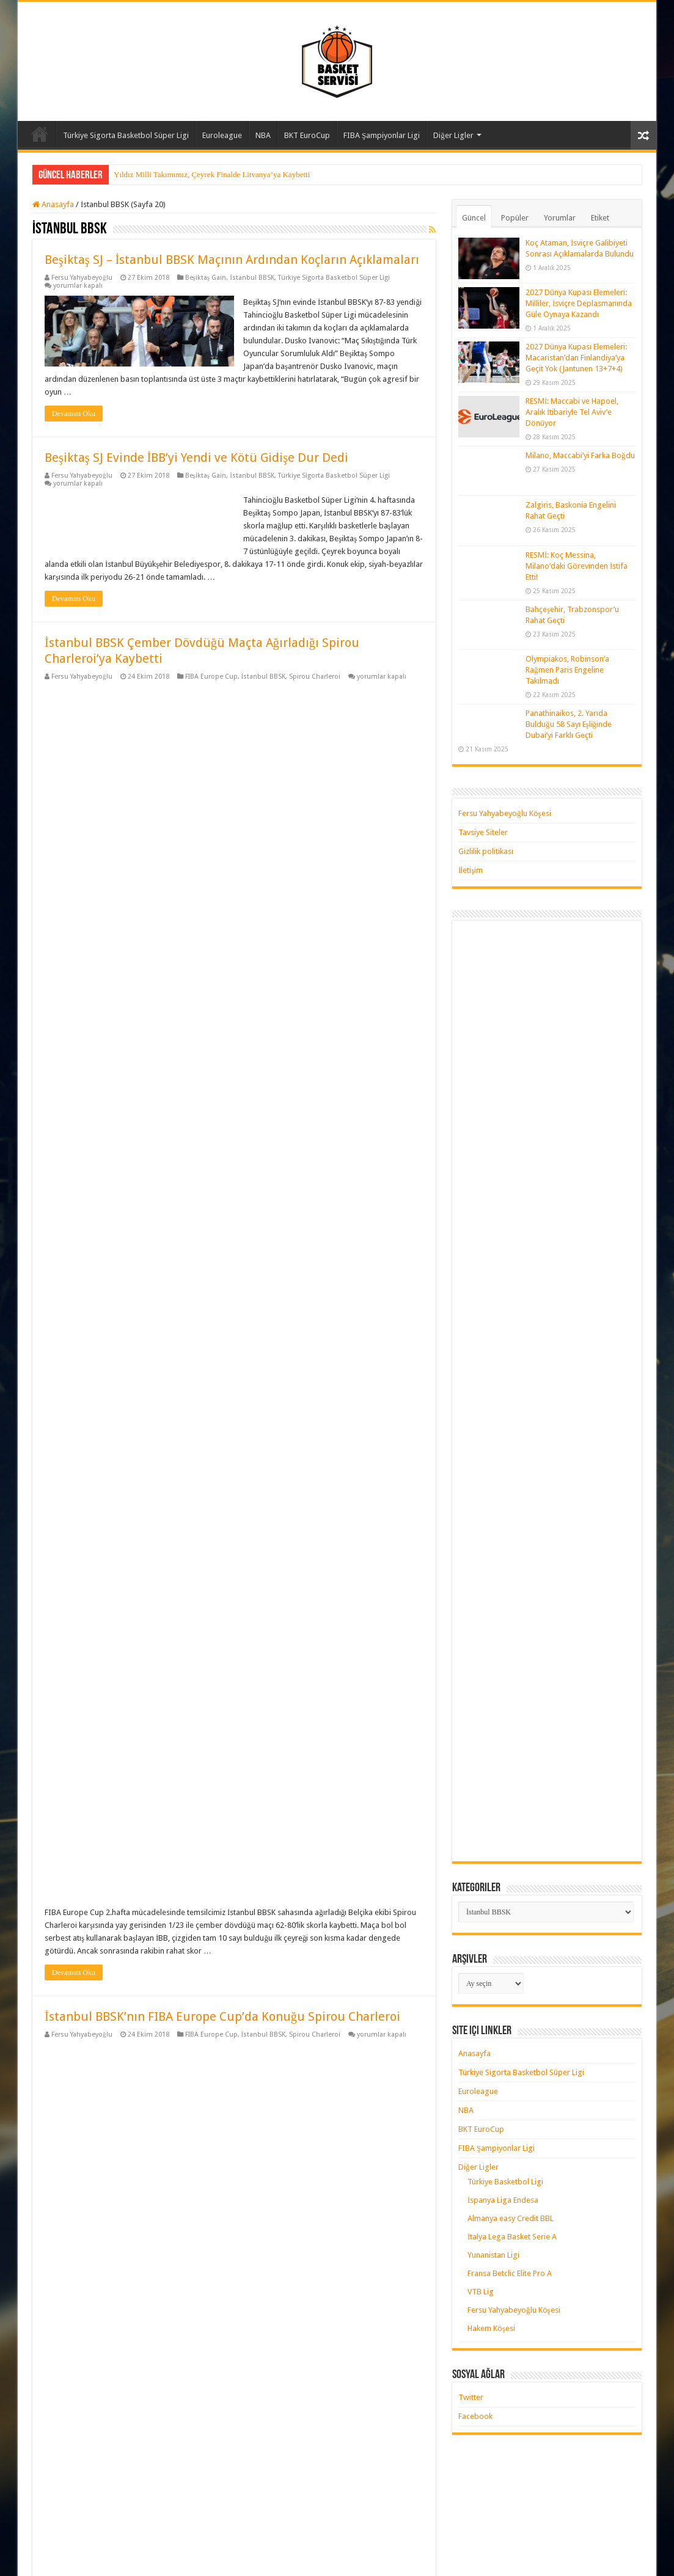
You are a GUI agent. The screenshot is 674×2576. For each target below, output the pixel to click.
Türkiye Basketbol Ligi (505, 2181)
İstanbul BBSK (252, 278)
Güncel (474, 217)
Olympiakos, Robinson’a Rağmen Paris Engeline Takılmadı (567, 669)
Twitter (470, 2397)
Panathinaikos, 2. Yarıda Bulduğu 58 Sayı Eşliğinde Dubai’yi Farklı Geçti (569, 724)
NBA (263, 135)
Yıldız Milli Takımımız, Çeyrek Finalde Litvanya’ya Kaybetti (212, 174)
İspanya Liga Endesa (502, 2200)
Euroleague (222, 135)
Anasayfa (40, 134)
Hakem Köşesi (491, 2328)
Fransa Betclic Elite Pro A (509, 2273)
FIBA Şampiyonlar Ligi (381, 135)
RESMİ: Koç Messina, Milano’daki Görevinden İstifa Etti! (577, 566)
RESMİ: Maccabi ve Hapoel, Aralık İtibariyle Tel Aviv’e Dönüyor (572, 412)
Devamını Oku (73, 413)
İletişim (470, 870)
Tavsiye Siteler (483, 832)
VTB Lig (480, 2291)
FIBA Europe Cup (211, 676)
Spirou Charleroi (314, 676)
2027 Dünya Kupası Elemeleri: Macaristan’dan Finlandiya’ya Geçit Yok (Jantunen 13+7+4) (576, 357)
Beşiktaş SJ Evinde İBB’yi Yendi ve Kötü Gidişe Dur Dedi (196, 457)
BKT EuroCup (307, 135)
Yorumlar (560, 217)
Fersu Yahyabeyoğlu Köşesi (504, 813)
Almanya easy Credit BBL (510, 2218)
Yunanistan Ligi (493, 2255)
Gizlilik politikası (485, 851)
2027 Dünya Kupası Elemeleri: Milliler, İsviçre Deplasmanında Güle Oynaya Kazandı (579, 303)
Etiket (600, 217)
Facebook (475, 2416)
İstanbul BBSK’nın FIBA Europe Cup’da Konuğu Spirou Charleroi (222, 1043)
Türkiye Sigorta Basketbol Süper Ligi (126, 135)
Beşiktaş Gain (206, 278)
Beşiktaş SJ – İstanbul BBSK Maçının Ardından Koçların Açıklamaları (232, 259)
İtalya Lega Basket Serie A (512, 2236)
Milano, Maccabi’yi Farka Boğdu (580, 455)
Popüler (515, 217)
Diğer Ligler (453, 135)
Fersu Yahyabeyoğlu (81, 278)
